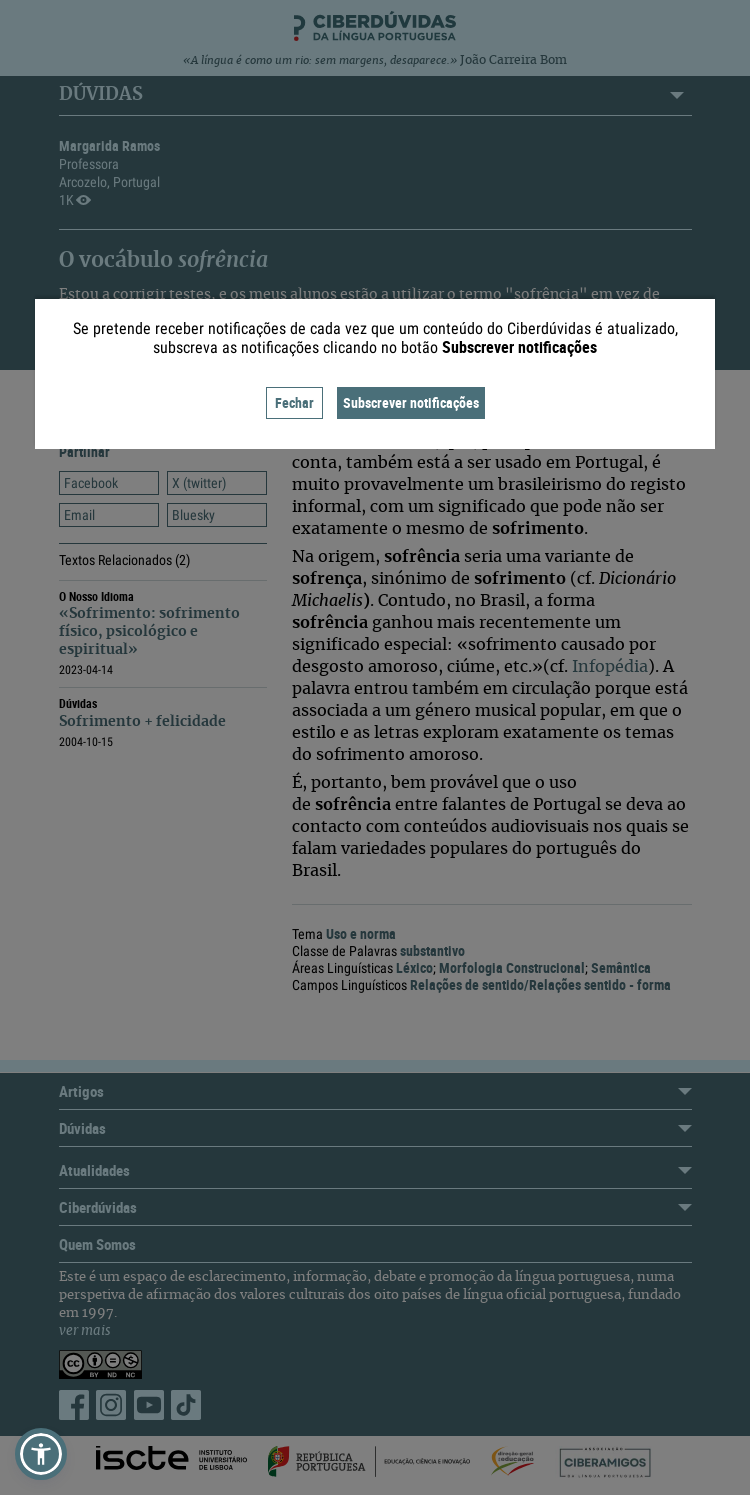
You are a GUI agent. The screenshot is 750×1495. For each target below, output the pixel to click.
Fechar (294, 402)
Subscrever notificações (411, 402)
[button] (41, 1454)
